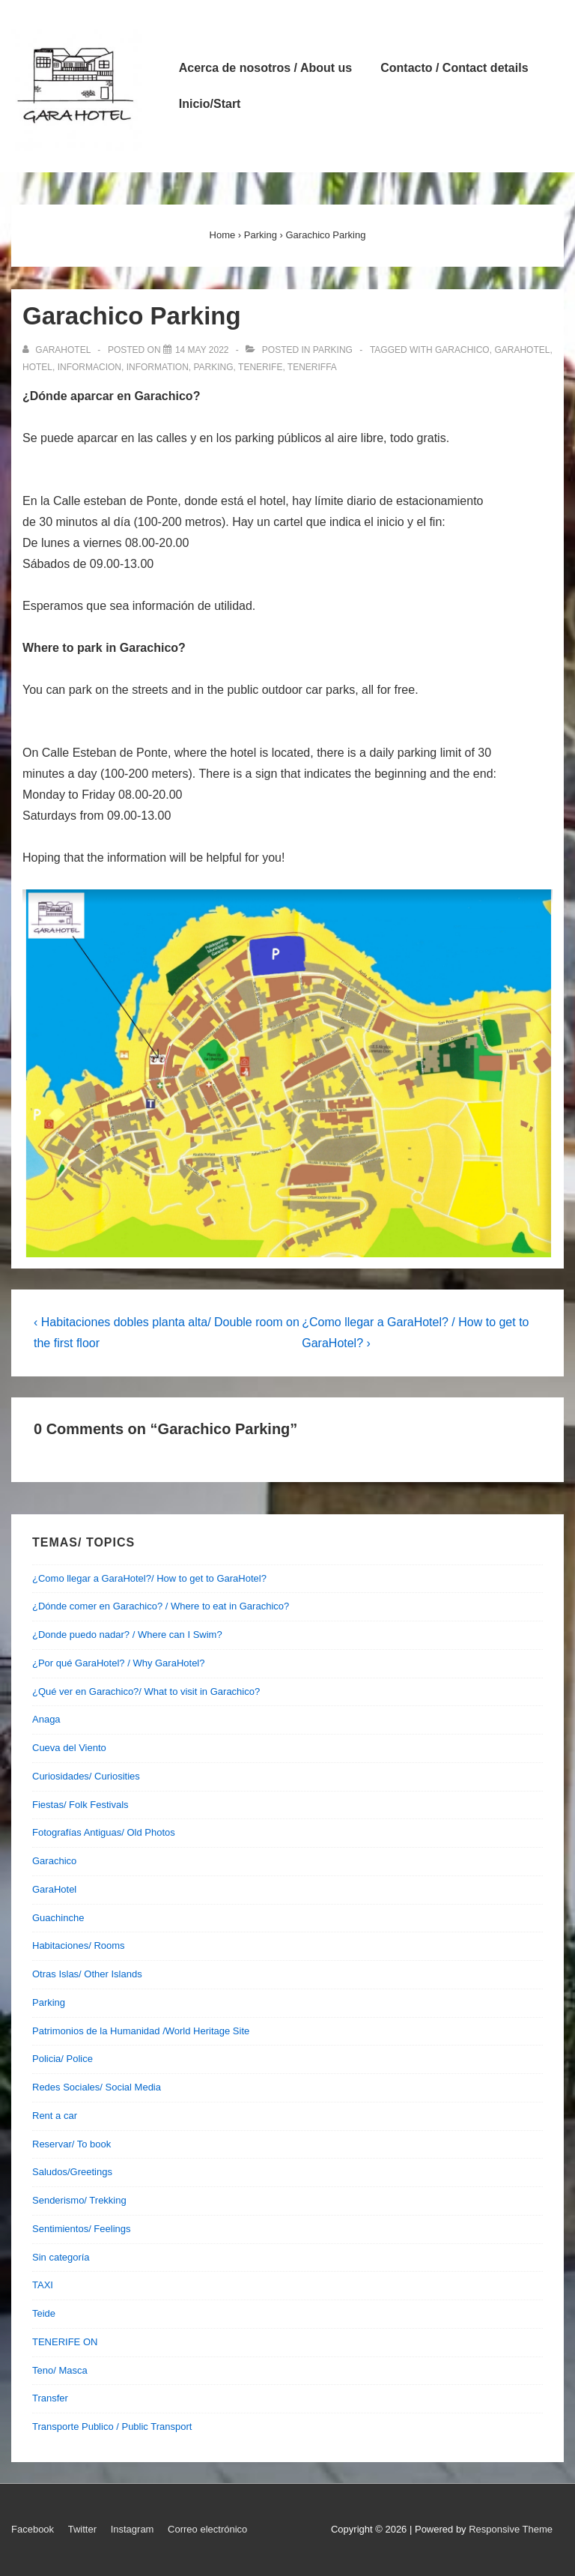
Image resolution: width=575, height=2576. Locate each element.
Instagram (132, 2529)
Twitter (82, 2529)
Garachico (54, 1860)
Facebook (32, 2529)
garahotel (522, 350)
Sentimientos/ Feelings (81, 2228)
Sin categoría (61, 2257)
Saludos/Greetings (72, 2171)
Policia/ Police (62, 2058)
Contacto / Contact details (454, 67)
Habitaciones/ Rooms (78, 1945)
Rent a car (54, 2115)
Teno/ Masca (60, 2370)
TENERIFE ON (64, 2341)
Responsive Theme (511, 2529)
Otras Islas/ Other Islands (87, 1974)
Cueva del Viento (69, 1747)
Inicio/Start (210, 103)
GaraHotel (54, 1889)
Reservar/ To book (71, 2144)
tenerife (260, 367)
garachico (462, 350)
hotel (37, 367)
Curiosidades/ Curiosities (86, 1776)
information (158, 367)
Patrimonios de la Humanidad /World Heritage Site (140, 2031)
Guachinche (58, 1917)
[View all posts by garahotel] (57, 350)
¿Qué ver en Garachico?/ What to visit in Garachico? (146, 1691)
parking (213, 367)
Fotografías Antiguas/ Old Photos (103, 1832)
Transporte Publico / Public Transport (112, 2426)
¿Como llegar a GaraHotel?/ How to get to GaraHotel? (149, 1578)
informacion (89, 367)
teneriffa (312, 367)
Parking (333, 350)
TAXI (42, 2285)
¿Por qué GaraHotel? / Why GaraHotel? (118, 1663)
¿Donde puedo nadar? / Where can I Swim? (127, 1634)
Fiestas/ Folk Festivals (80, 1804)
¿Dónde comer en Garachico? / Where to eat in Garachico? (160, 1606)
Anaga (46, 1719)
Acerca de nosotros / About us (265, 67)
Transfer (50, 2398)
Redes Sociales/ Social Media (96, 2087)
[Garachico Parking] (202, 350)
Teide (43, 2313)
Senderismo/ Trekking (79, 2200)
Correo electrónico (207, 2529)
